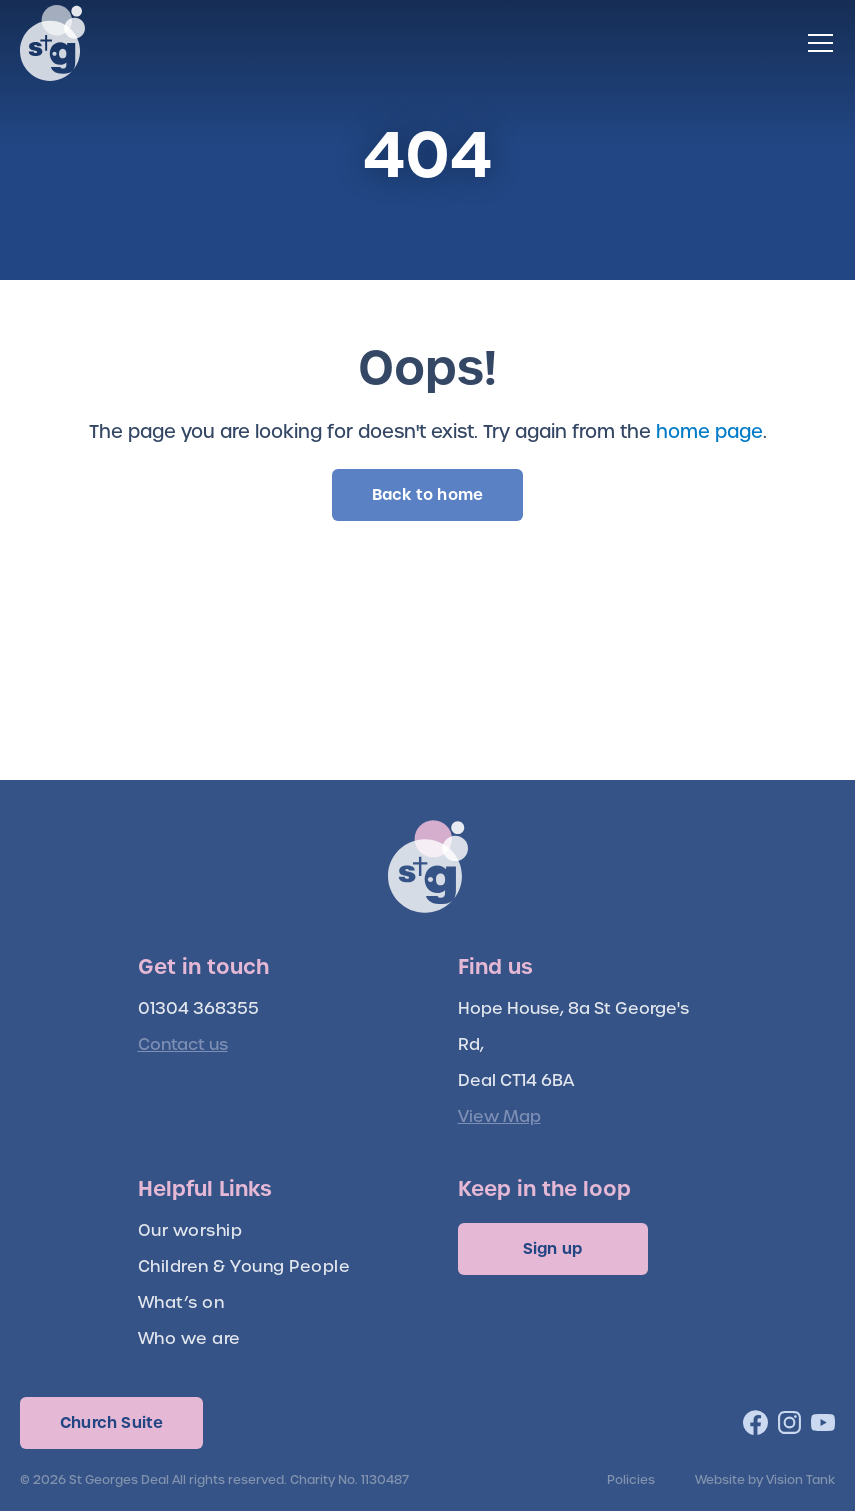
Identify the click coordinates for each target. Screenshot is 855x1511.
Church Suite (111, 1422)
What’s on (181, 1302)
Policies (631, 1480)
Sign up (552, 1248)
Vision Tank (800, 1480)
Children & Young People (244, 1266)
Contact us (183, 1044)
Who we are (189, 1338)
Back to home (427, 494)
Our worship (190, 1230)
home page (709, 431)
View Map (499, 1116)
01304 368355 (198, 1008)
